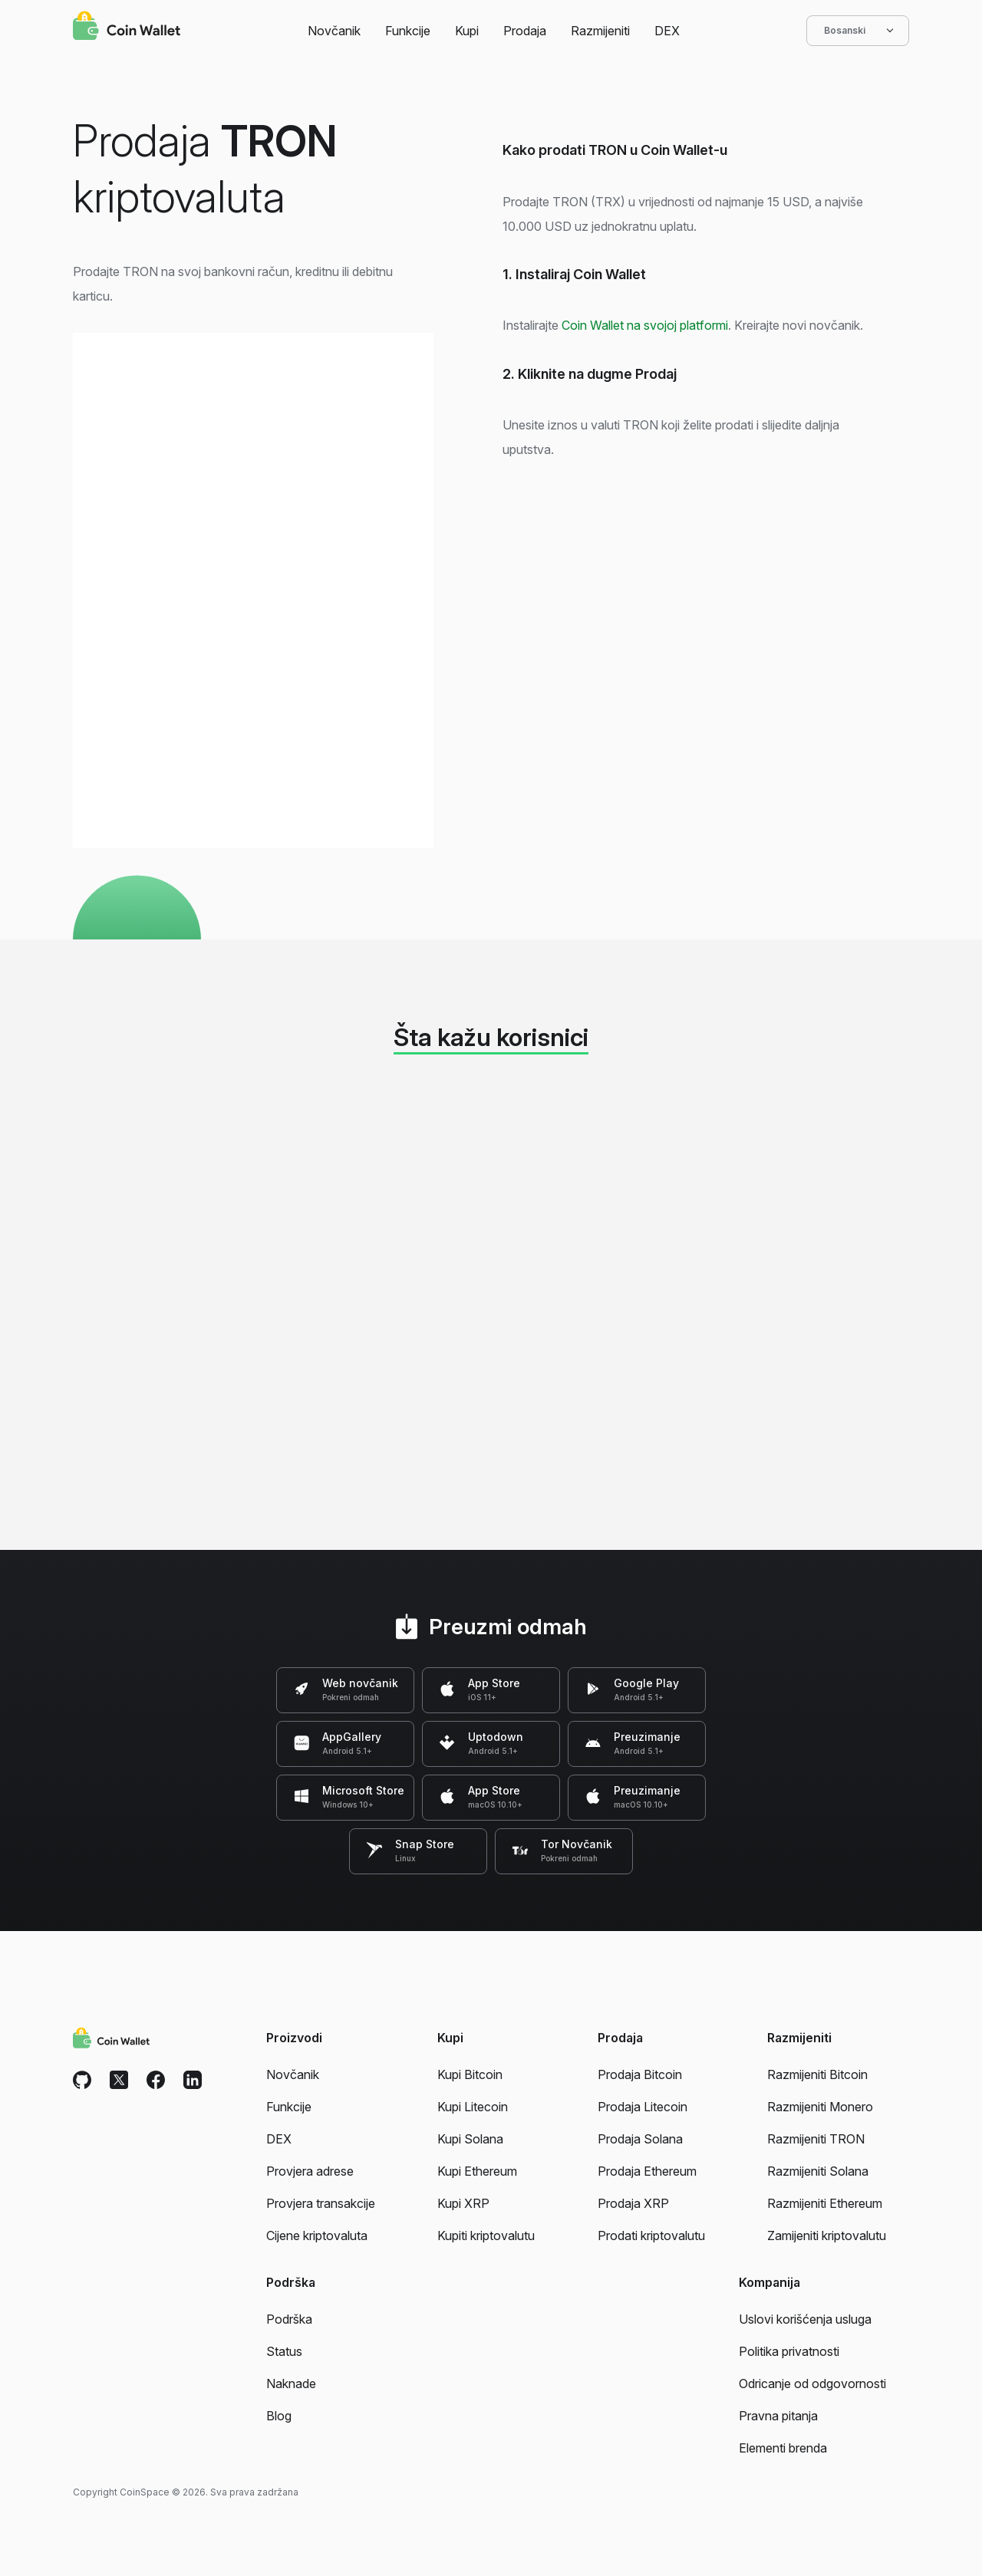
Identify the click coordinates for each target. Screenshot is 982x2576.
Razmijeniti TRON (816, 2139)
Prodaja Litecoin (642, 2106)
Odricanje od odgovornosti (812, 2383)
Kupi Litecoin (472, 2106)
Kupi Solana (470, 2139)
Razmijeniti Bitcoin (817, 2074)
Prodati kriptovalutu (651, 2235)
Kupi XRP (463, 2203)
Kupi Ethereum (477, 2171)
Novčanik (334, 30)
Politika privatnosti (789, 2351)
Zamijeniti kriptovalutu (826, 2235)
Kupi (467, 30)
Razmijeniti (600, 30)
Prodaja (524, 30)
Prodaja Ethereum (647, 2171)
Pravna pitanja (778, 2415)
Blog (279, 2415)
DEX (667, 30)
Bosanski (857, 30)
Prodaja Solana (640, 2139)
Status (284, 2351)
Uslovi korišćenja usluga (805, 2319)
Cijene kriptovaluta (316, 2235)
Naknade (291, 2383)
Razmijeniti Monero (820, 2106)
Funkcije (407, 30)
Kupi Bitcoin (470, 2074)
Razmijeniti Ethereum (824, 2203)
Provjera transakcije (320, 2203)
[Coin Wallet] (126, 27)
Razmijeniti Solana (817, 2171)
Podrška (289, 2319)
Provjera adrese (310, 2171)
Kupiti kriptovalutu (486, 2235)
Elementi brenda (783, 2448)
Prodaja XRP (633, 2203)
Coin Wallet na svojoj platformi (645, 325)
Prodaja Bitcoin (640, 2074)
